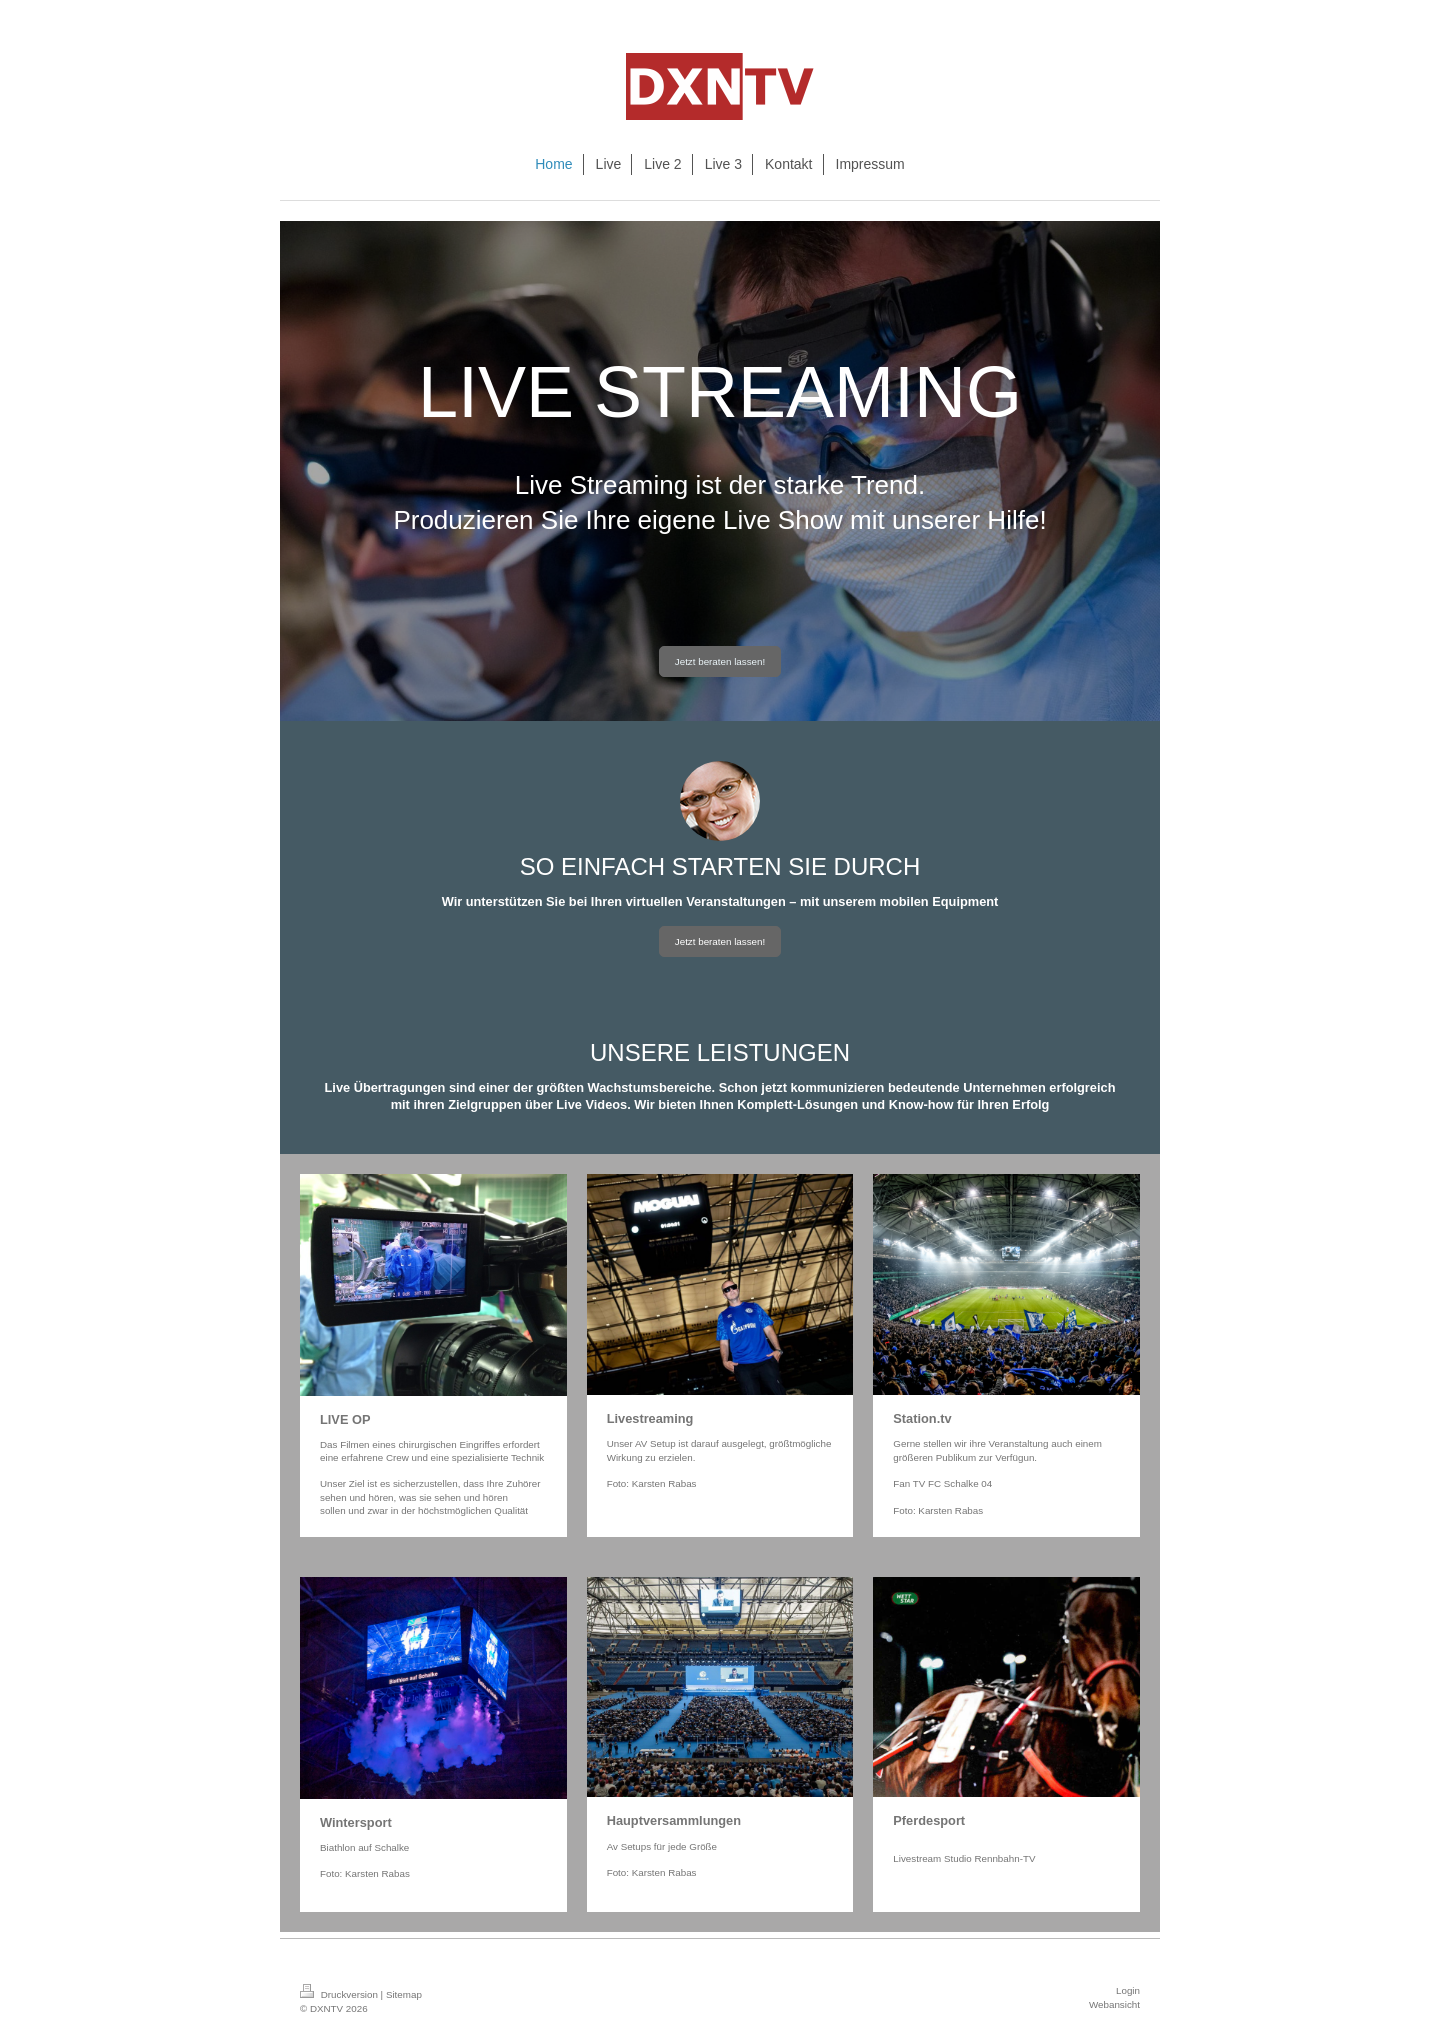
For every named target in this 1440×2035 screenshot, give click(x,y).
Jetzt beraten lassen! (720, 661)
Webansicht (1114, 2004)
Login (1128, 1990)
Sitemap (404, 1994)
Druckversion (340, 1994)
